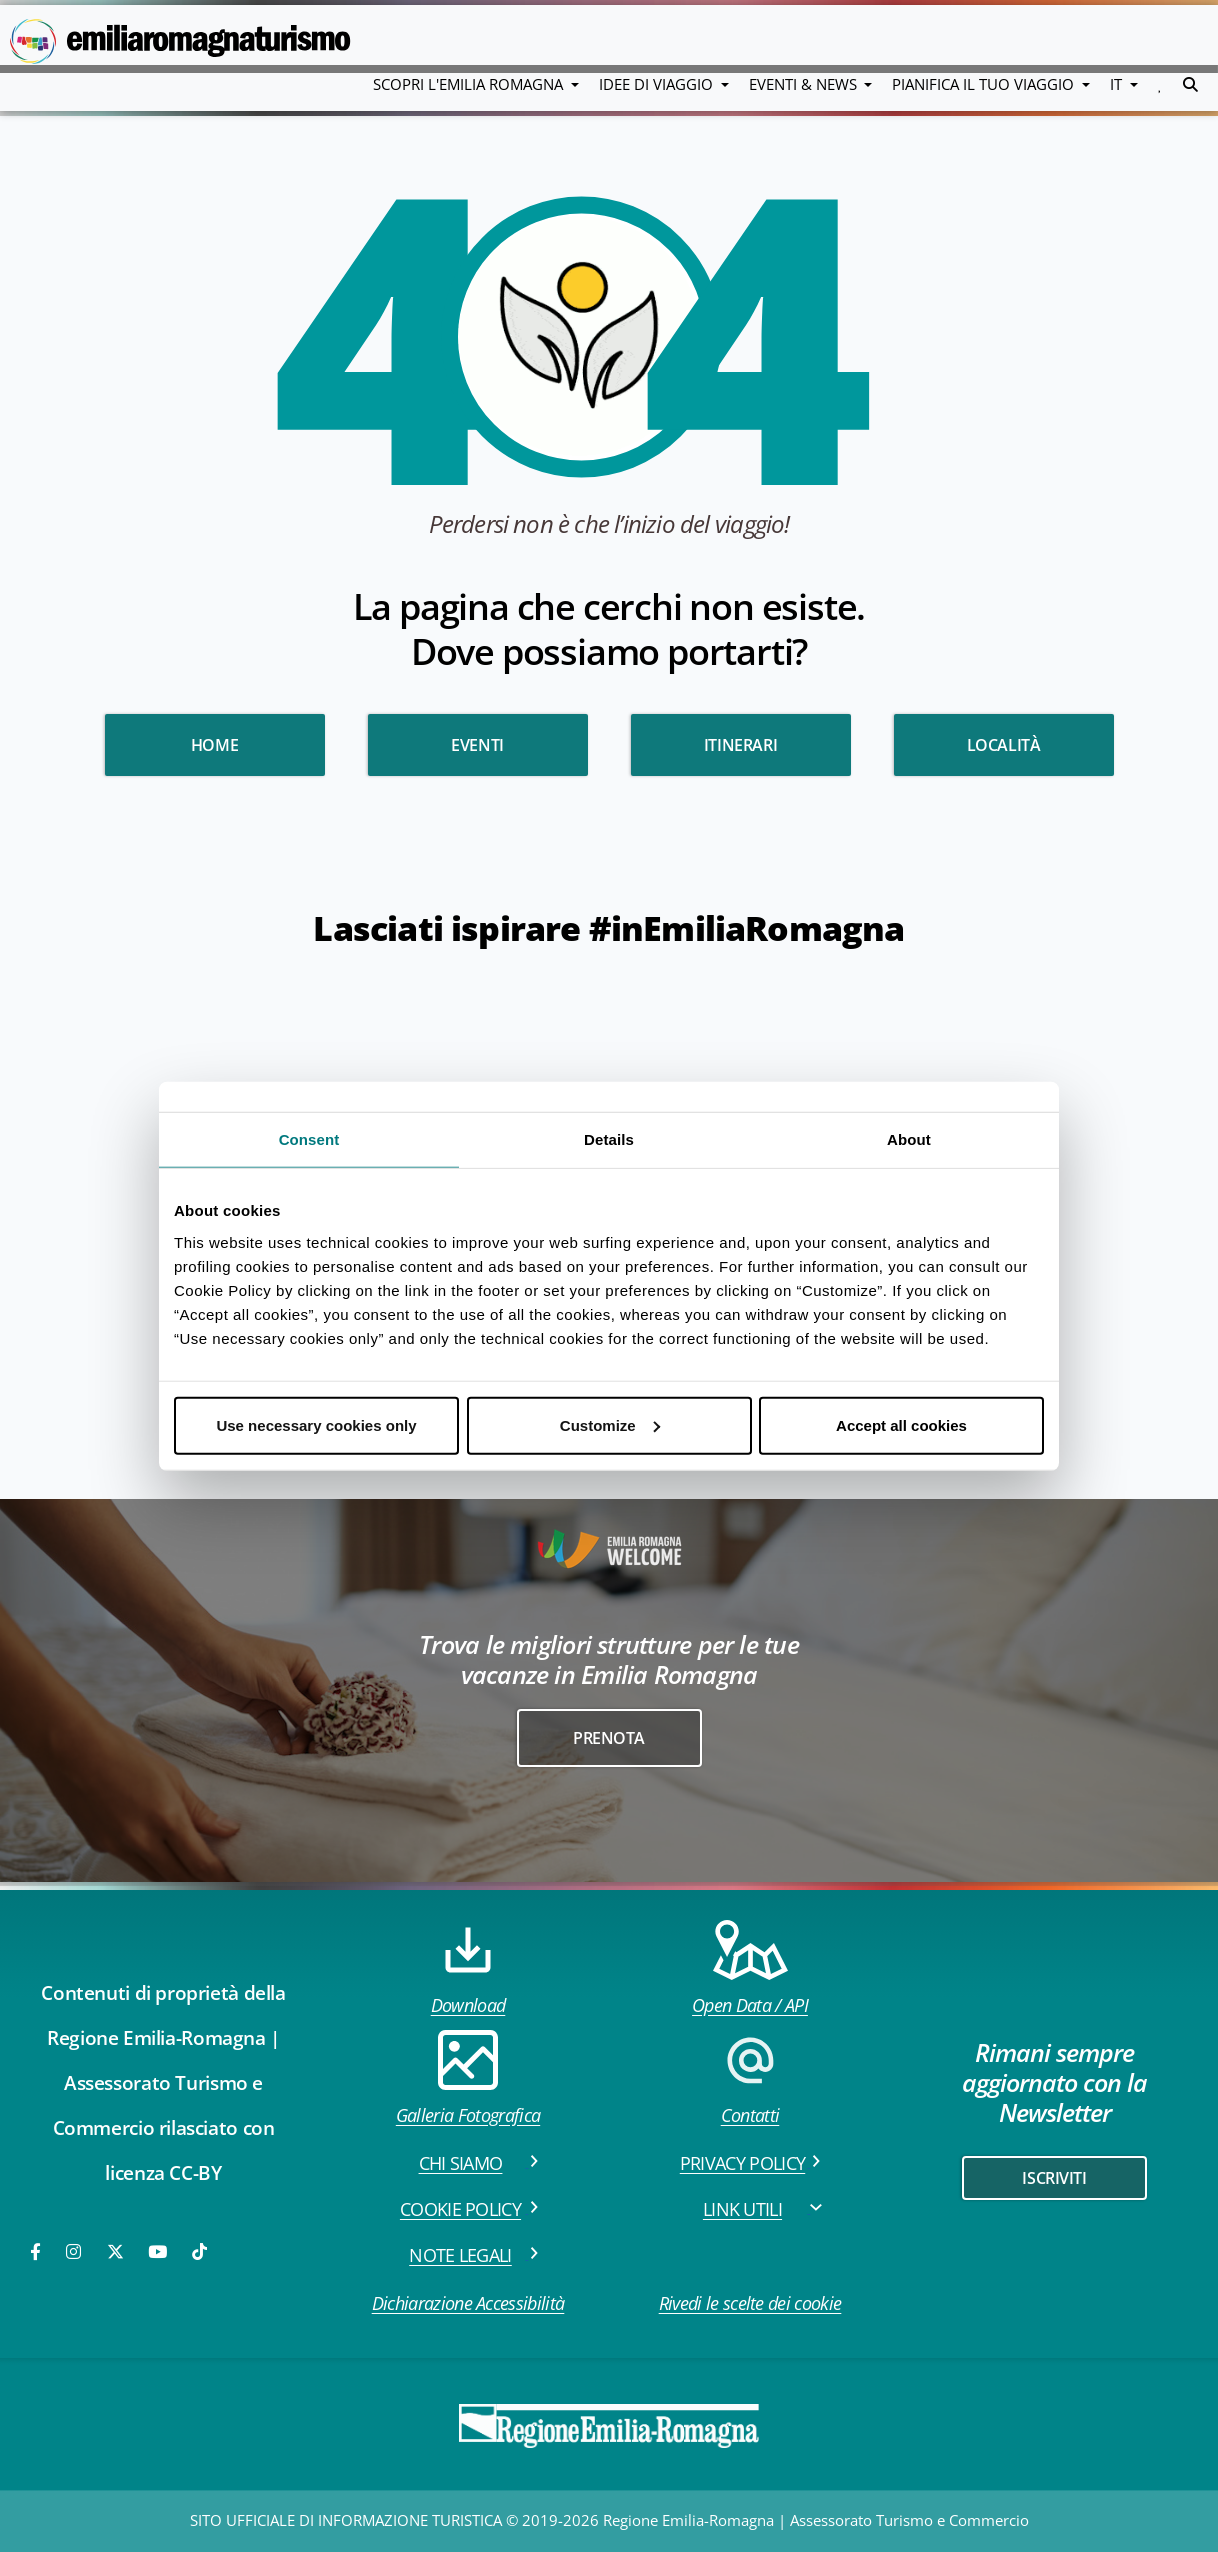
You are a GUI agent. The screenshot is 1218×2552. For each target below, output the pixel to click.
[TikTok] (199, 2251)
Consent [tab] (309, 1139)
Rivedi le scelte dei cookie (750, 2303)
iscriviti (1054, 2178)
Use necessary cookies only (316, 1424)
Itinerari (740, 745)
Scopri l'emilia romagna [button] (470, 84)
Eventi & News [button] (805, 84)
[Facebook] (37, 2251)
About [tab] (909, 1139)
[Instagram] (75, 2251)
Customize (610, 1424)
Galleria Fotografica (468, 2078)
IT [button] (1118, 84)
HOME (214, 745)
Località (1004, 745)
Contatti (750, 2078)
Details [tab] (609, 1139)
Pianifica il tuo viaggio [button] (985, 84)
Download (468, 1968)
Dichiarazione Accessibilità (468, 2303)
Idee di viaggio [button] (658, 84)
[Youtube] (159, 2251)
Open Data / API (750, 1968)
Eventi (477, 745)
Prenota (609, 1738)
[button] (1160, 84)
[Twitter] (115, 2251)
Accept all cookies (901, 1424)
